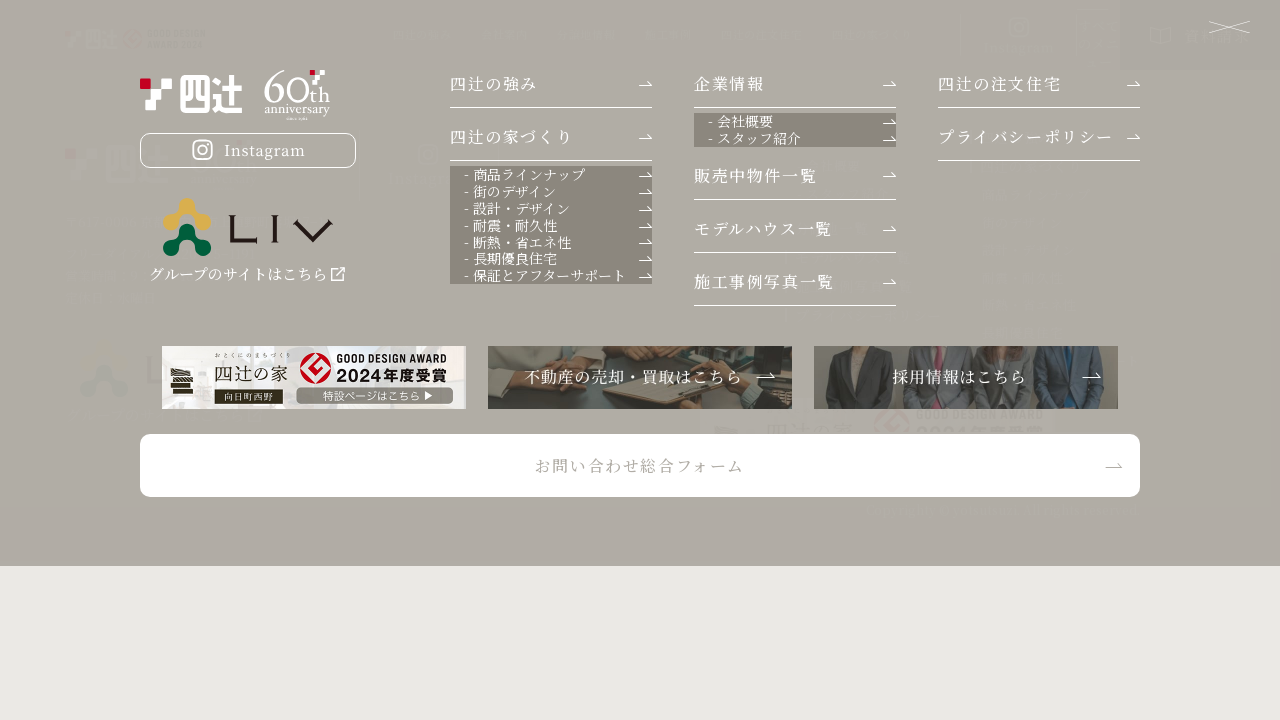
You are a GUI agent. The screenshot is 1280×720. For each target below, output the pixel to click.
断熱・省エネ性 (1030, 305)
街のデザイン (1022, 223)
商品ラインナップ (1036, 195)
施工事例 (531, 34)
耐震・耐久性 (1023, 278)
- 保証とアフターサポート (1061, 361)
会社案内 (367, 34)
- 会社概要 (829, 166)
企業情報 (824, 137)
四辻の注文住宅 (624, 34)
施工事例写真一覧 (854, 286)
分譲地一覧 (832, 228)
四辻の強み (285, 34)
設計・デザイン (1029, 250)
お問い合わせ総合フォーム (962, 462)
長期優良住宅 (1023, 333)
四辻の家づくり (735, 34)
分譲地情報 (449, 34)
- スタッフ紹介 (842, 194)
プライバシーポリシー (868, 315)
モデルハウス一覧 (853, 257)
